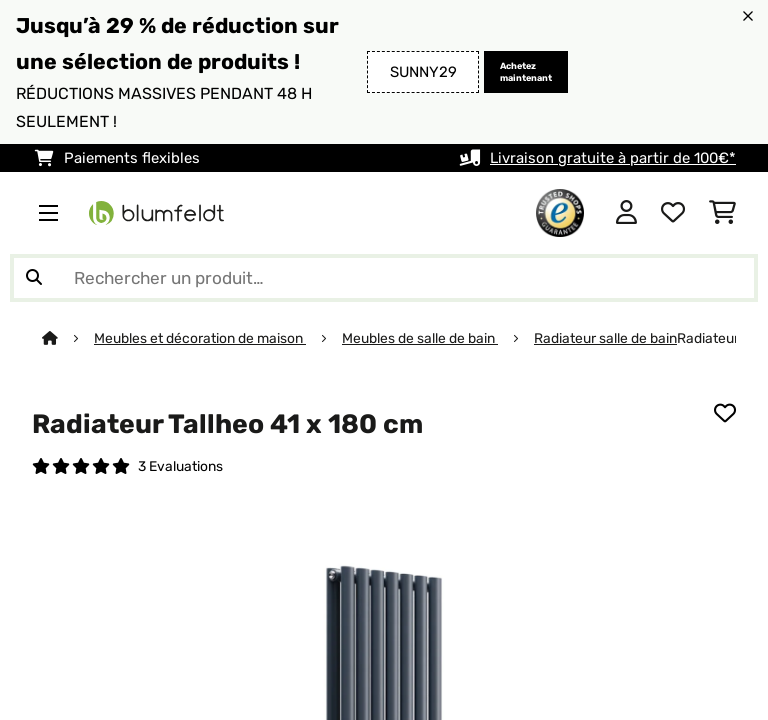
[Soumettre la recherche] (34, 278)
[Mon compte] (626, 213)
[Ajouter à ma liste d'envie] (725, 413)
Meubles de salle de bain (420, 338)
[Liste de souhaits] (673, 213)
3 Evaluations (180, 466)
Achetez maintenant (526, 72)
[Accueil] (68, 338)
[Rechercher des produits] (384, 278)
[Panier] (722, 213)
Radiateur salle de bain (605, 338)
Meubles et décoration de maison (200, 338)
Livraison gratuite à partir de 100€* (613, 158)
